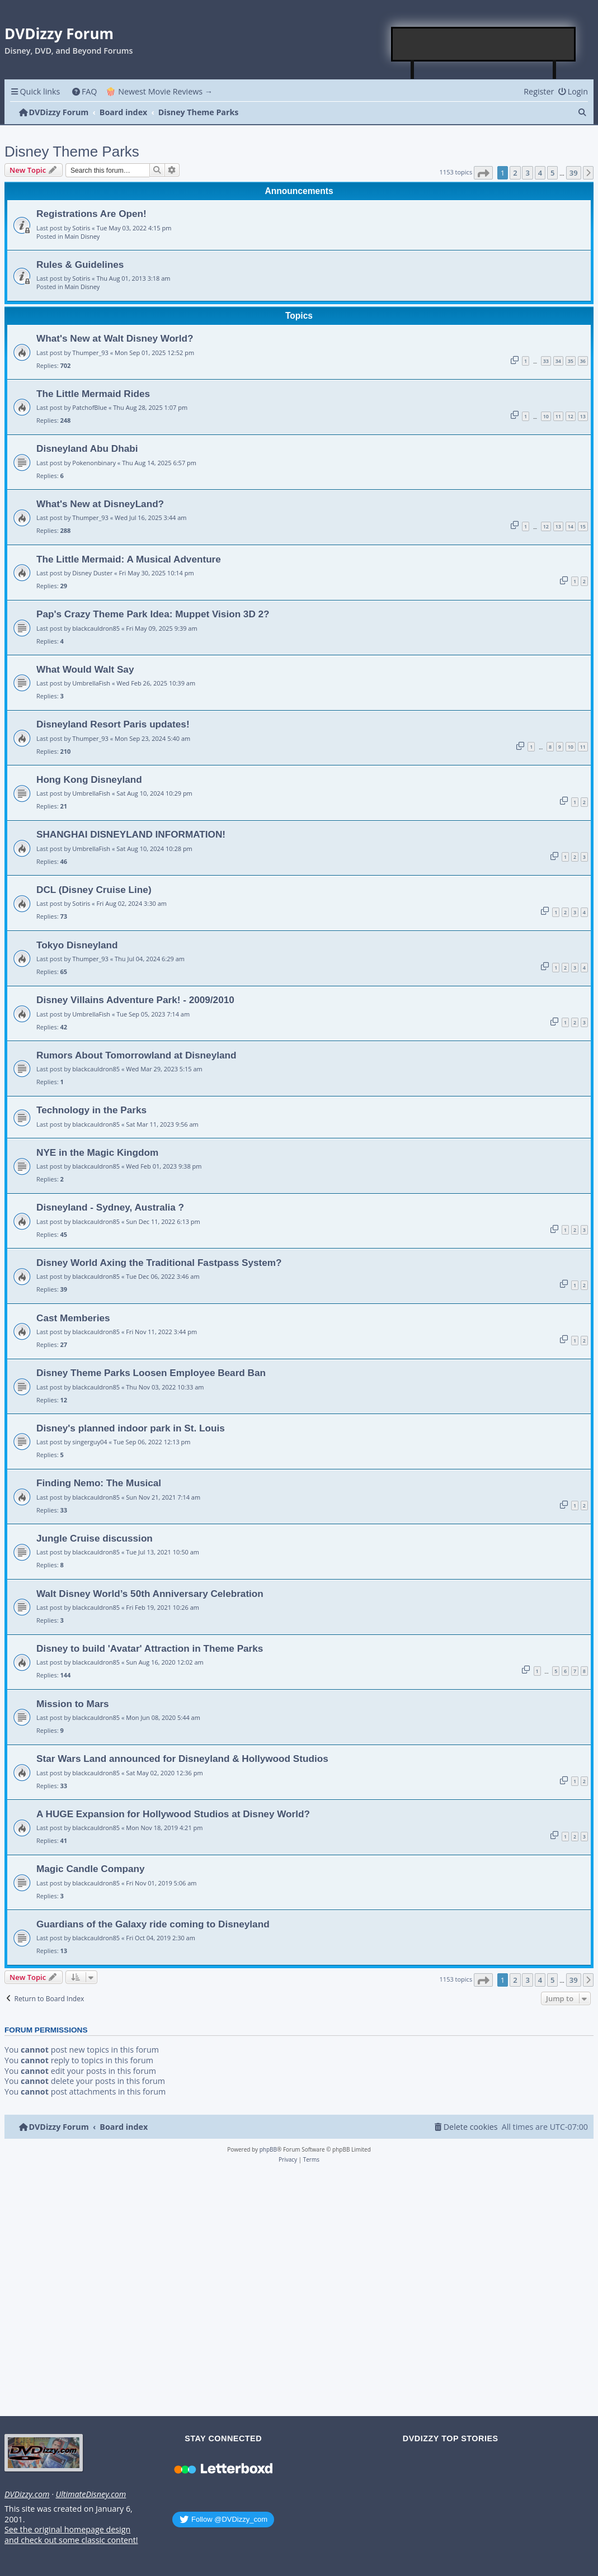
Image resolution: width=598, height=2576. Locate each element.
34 (558, 361)
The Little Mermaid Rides (93, 393)
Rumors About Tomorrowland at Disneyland (136, 1055)
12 (570, 416)
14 (570, 526)
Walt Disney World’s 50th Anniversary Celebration (149, 1593)
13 (583, 416)
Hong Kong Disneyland (89, 779)
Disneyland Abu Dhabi (87, 448)
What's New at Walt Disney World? (115, 338)
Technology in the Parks (91, 1110)
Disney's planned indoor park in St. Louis (130, 1428)
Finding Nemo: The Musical (98, 1482)
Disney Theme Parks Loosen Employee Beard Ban (151, 1372)
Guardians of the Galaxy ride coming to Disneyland (153, 1924)
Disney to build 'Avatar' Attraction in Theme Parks (149, 1648)
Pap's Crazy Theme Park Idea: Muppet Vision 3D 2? (153, 614)
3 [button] (527, 173)
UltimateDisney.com (90, 2494)
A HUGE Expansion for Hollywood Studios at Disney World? (173, 1813)
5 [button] (552, 173)
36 (583, 361)
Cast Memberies (73, 1318)
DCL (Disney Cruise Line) (94, 889)
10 (546, 416)
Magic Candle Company (90, 1868)
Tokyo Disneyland (77, 945)
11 (558, 416)
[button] (483, 172)
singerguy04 (89, 1442)
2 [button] (515, 173)
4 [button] (540, 173)
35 (570, 361)
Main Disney (82, 236)
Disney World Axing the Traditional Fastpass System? (159, 1262)
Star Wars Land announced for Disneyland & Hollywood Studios (182, 1758)
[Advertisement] (483, 44)
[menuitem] (84, 91)
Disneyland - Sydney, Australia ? (110, 1207)
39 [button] (573, 173)
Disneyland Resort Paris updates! (113, 724)
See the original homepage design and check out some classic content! (71, 2535)
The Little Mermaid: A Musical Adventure (128, 559)
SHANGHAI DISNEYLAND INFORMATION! (130, 834)
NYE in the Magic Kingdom (97, 1152)
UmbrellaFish (91, 683)
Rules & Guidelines (80, 264)
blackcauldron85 (96, 628)
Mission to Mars (72, 1703)
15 (583, 526)
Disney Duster (92, 573)
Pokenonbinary (94, 463)
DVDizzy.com (26, 2494)
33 (546, 361)
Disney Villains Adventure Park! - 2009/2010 (135, 999)
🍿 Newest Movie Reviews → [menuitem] (159, 91)
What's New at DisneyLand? (100, 503)
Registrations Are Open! (91, 213)
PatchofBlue (89, 407)
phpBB (268, 2149)
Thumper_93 (90, 352)
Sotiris (81, 228)
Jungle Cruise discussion (94, 1538)
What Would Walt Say (85, 669)
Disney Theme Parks (71, 151)
